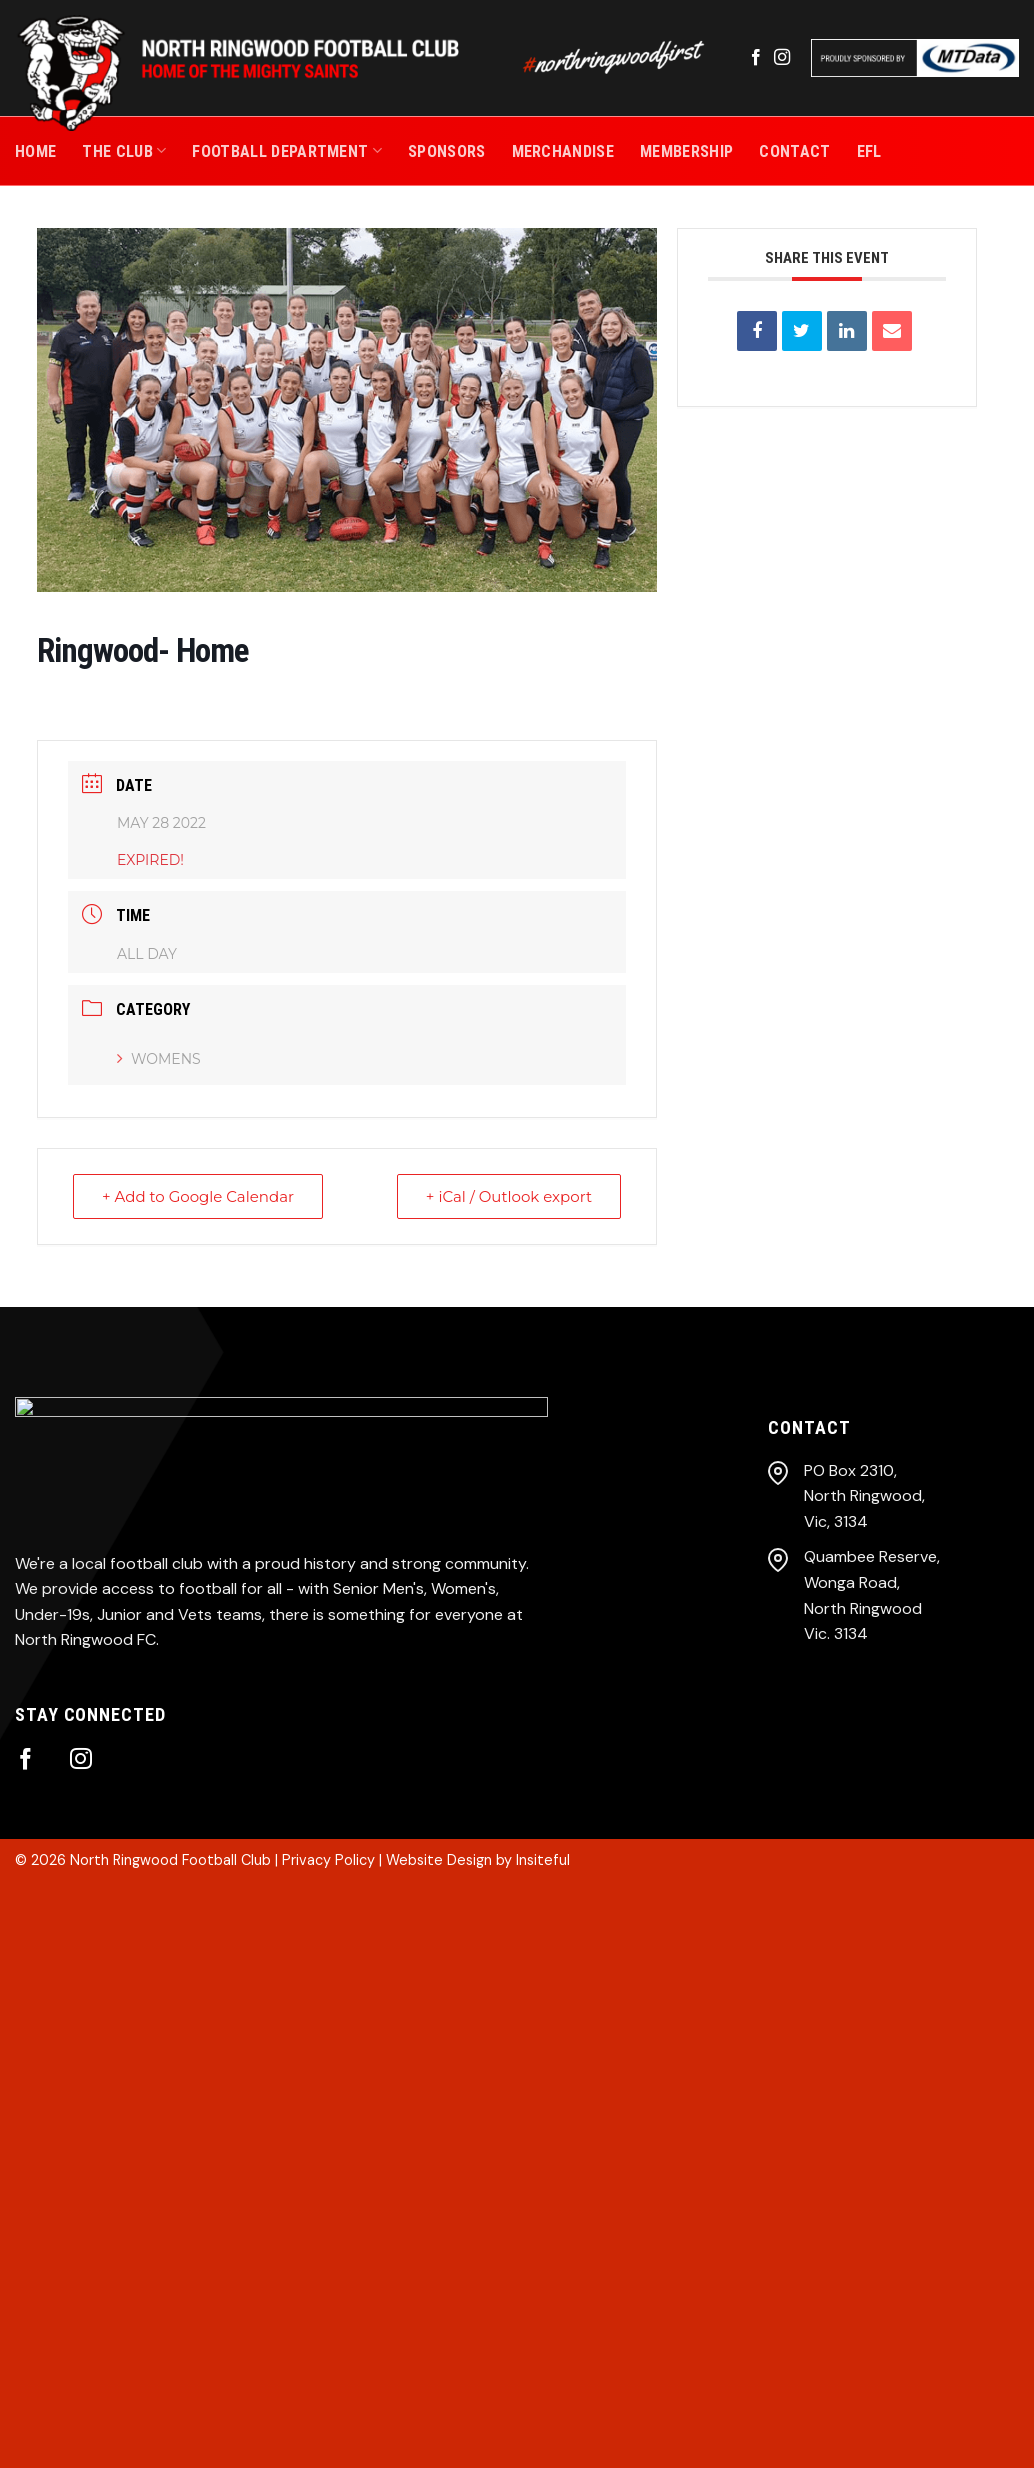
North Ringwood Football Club (170, 1860)
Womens (159, 1059)
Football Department (287, 150)
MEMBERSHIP (686, 151)
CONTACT (794, 151)
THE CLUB (124, 150)
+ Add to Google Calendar (198, 1196)
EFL (869, 151)
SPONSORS (447, 151)
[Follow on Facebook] (756, 58)
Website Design (439, 1860)
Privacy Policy (328, 1860)
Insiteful (543, 1860)
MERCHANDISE (563, 151)
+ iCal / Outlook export (509, 1196)
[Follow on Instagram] (782, 58)
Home (35, 151)
